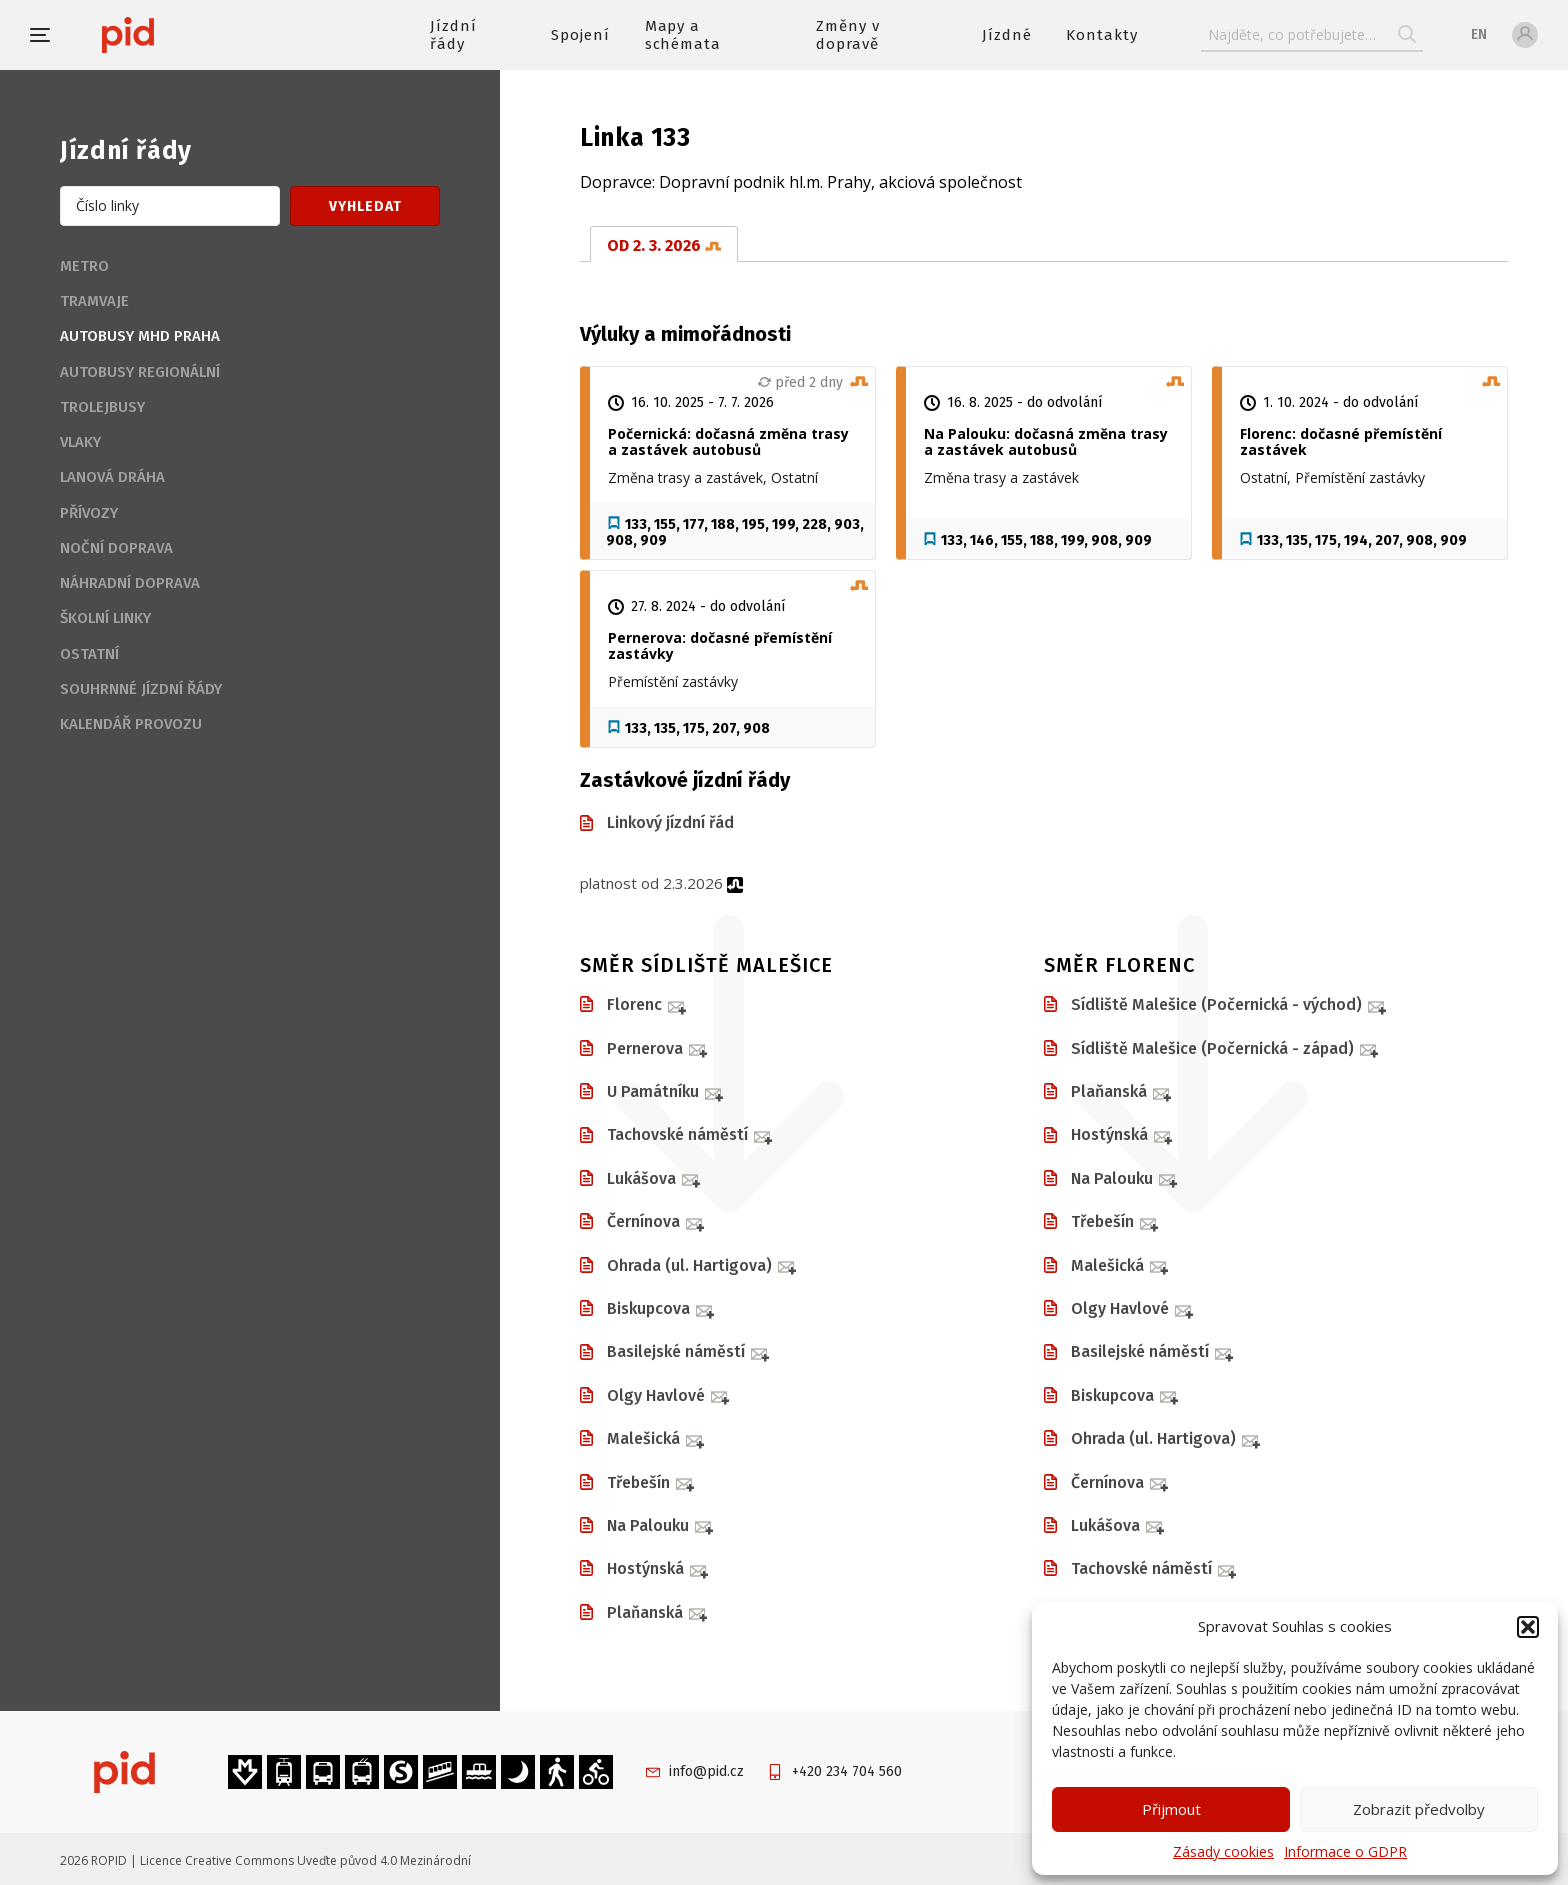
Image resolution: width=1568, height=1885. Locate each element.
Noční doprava (116, 548)
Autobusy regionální (140, 372)
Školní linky (105, 618)
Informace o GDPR (1345, 1851)
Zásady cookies (1223, 1851)
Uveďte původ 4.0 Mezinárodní (384, 1860)
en (1479, 34)
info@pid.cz (706, 1771)
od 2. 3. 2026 (664, 245)
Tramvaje (94, 301)
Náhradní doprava (130, 583)
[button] (1528, 1627)
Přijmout (1171, 1809)
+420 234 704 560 (847, 1771)
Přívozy (89, 513)
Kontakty (1102, 35)
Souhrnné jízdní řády (141, 689)
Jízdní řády (453, 35)
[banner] (187, 35)
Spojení (580, 35)
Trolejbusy (102, 407)
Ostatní (89, 654)
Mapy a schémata (683, 35)
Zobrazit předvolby (1419, 1809)
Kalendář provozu (131, 724)
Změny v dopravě (848, 35)
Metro (84, 266)
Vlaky (80, 442)
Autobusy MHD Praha (140, 336)
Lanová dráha (112, 477)
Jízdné (1007, 35)
